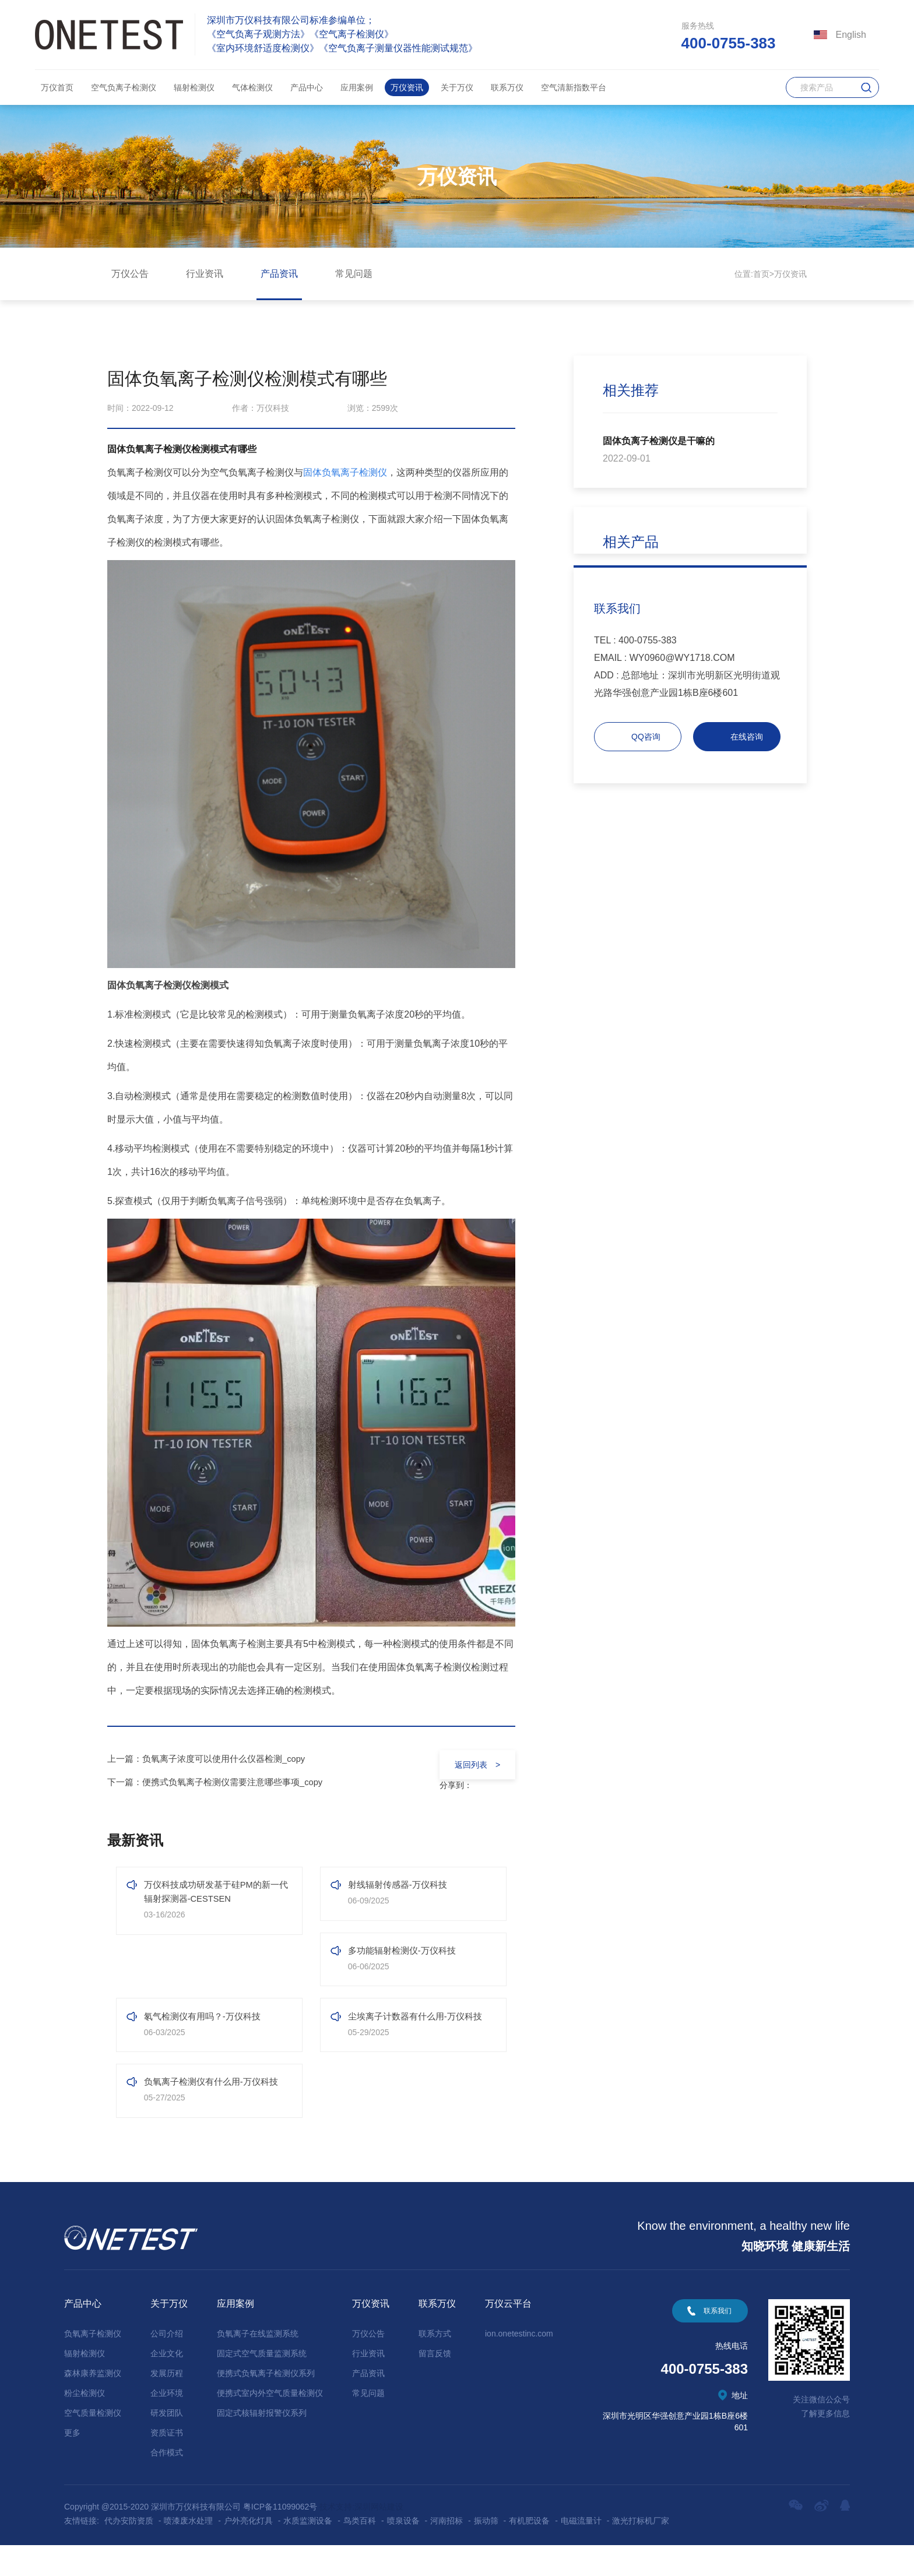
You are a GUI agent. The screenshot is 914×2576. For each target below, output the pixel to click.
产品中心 (306, 87)
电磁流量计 (581, 2551)
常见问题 (353, 274)
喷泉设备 (403, 2551)
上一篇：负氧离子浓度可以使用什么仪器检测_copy (213, 1759)
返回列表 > (471, 1764)
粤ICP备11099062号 (280, 2537)
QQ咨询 (645, 736)
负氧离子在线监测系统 (257, 2364)
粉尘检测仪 (84, 2424)
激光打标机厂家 (640, 2551)
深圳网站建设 (378, 2537)
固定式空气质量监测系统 (262, 2384)
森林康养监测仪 (92, 2404)
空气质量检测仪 (92, 2443)
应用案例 (356, 87)
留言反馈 (435, 2384)
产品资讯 (279, 274)
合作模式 (166, 2483)
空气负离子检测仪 (123, 87)
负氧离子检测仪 (92, 2364)
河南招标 (446, 2551)
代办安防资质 (128, 2551)
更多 (72, 2463)
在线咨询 (746, 736)
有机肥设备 (529, 2551)
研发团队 (166, 2443)
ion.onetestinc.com (519, 2364)
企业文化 (166, 2384)
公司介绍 (166, 2364)
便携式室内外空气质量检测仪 (270, 2424)
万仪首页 (57, 87)
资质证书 (166, 2463)
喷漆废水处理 (188, 2551)
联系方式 (435, 2364)
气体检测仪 (252, 87)
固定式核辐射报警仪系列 (262, 2443)
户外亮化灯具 (248, 2551)
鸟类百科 (359, 2551)
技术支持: (336, 2537)
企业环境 (166, 2424)
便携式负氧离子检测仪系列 (266, 2404)
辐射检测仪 (194, 87)
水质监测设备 (307, 2551)
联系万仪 (507, 87)
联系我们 (718, 2342)
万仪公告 (130, 274)
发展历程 (166, 2404)
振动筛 (486, 2551)
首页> (763, 274)
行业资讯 (204, 274)
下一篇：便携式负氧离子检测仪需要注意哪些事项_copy (222, 1782)
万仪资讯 (407, 87)
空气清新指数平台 (573, 87)
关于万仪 (457, 87)
